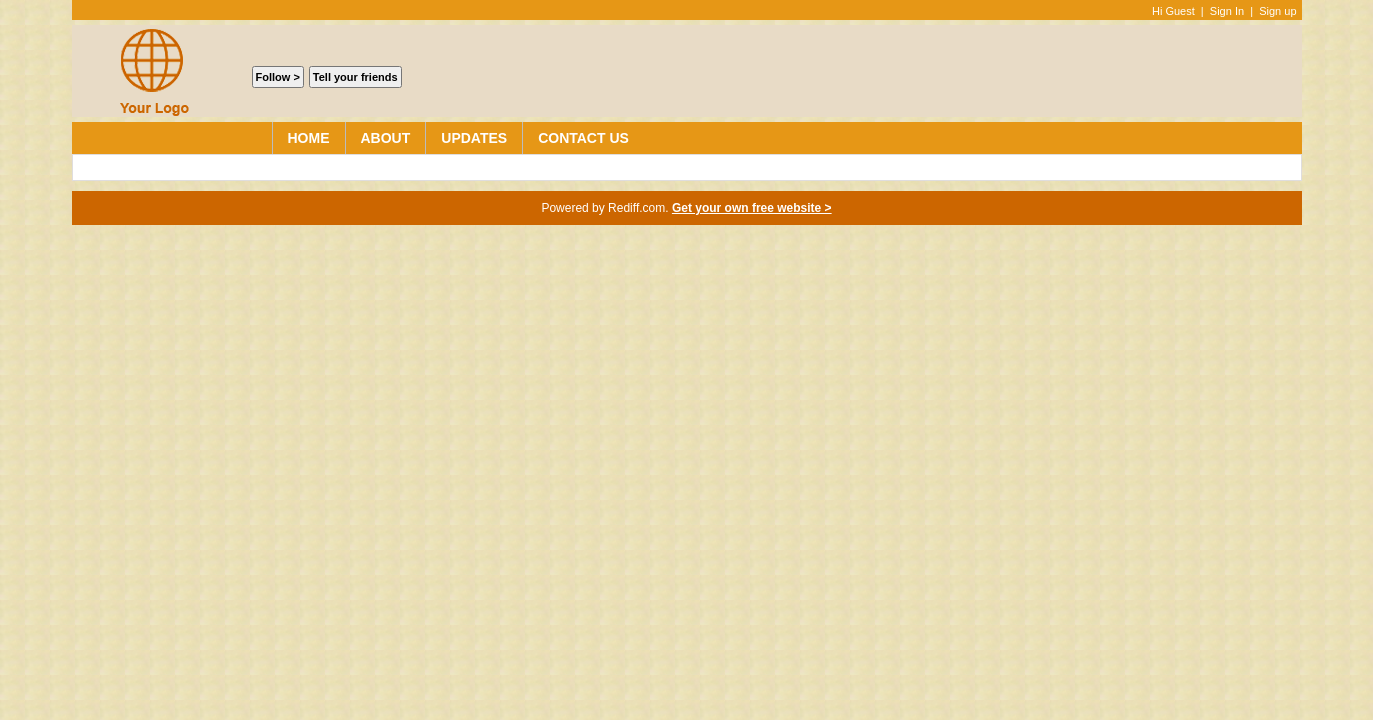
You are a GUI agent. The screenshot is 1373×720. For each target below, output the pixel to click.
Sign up (1277, 11)
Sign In (1227, 11)
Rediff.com (636, 208)
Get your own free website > (752, 208)
